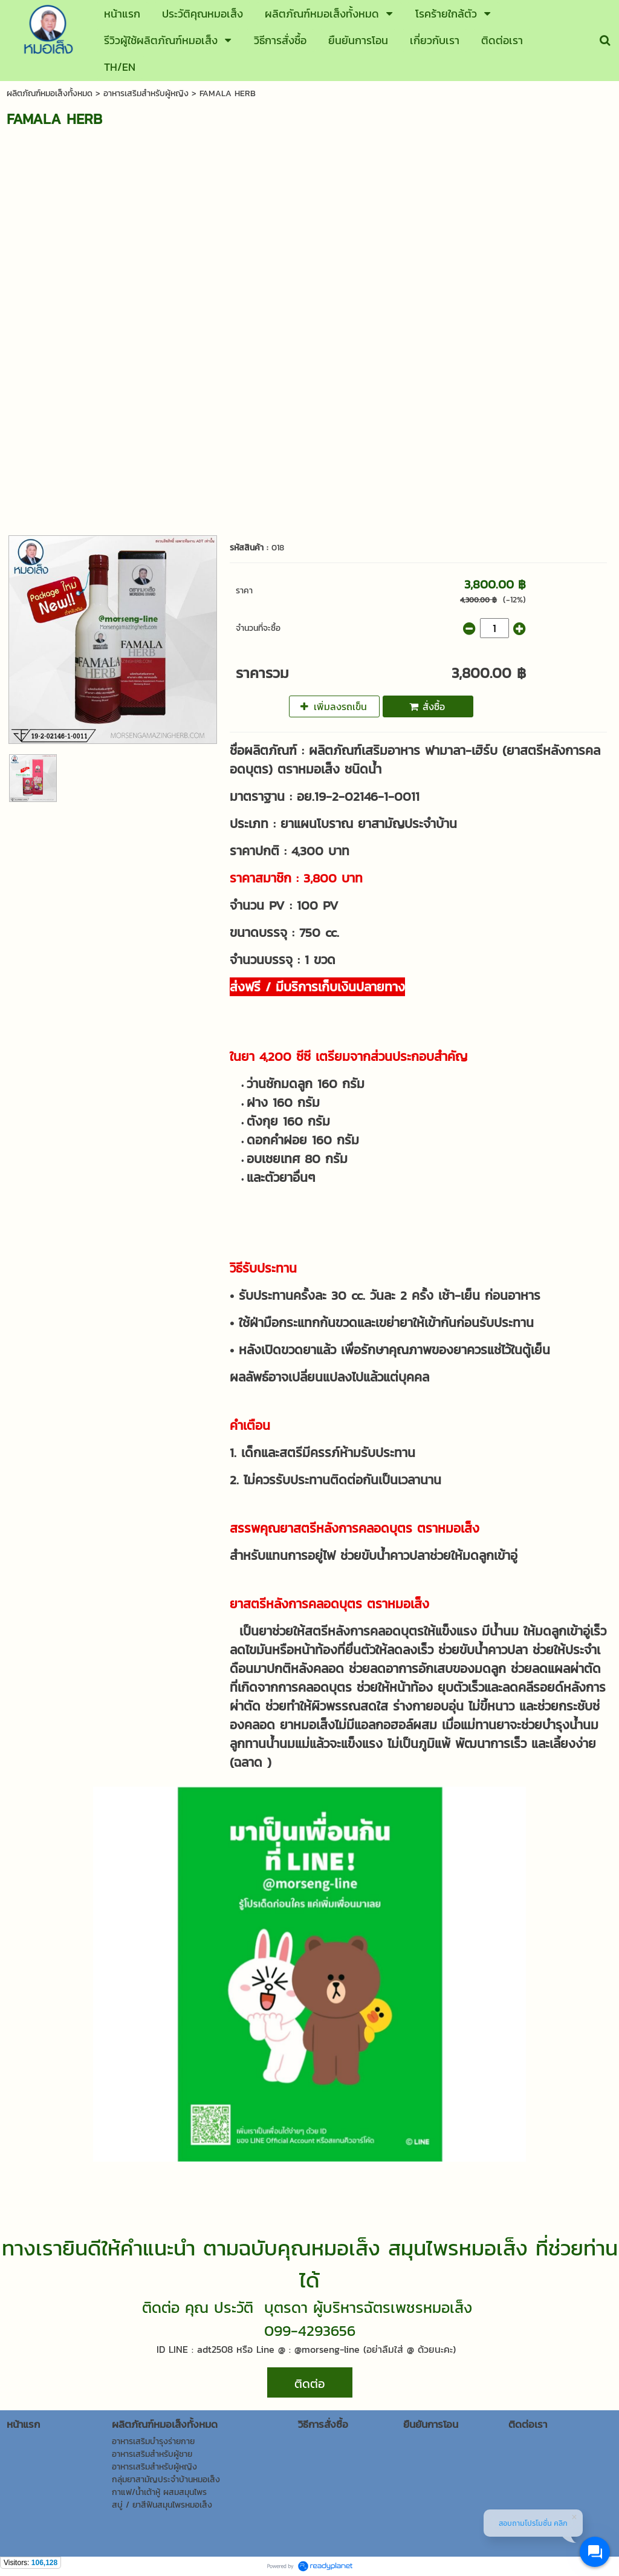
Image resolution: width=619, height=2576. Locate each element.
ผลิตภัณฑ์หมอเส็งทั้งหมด (49, 93)
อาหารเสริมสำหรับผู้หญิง (146, 93)
